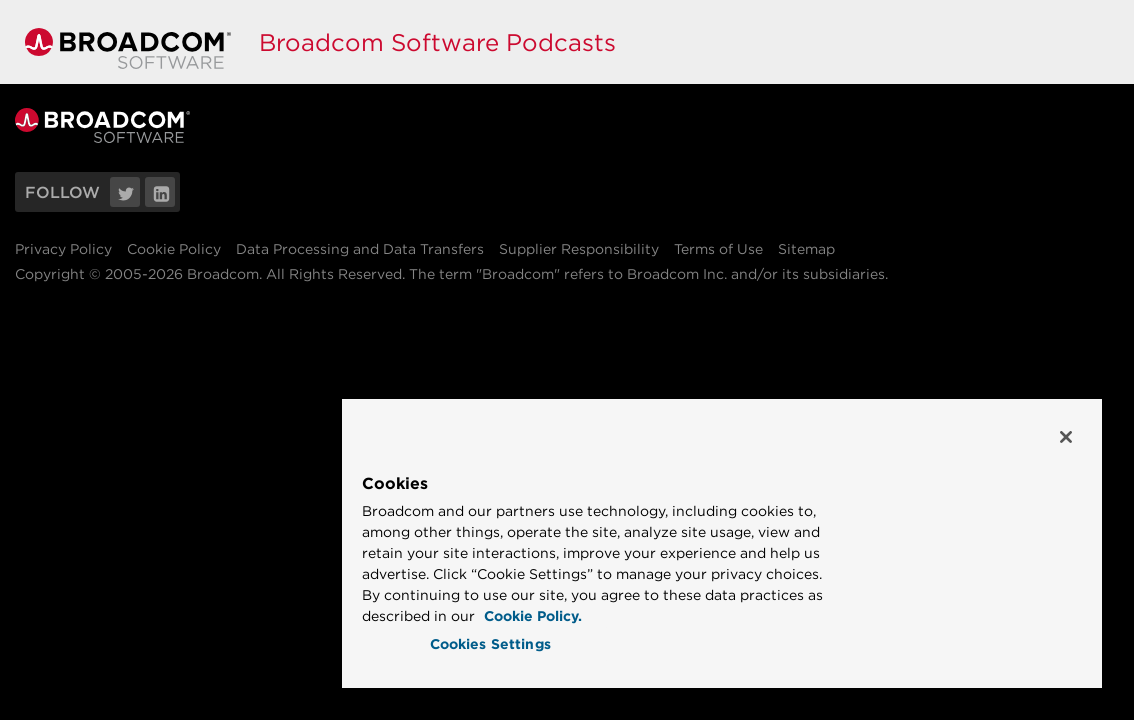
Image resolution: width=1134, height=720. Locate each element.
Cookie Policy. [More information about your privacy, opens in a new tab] (720, 616)
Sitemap (806, 249)
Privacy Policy (63, 249)
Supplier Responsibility (579, 249)
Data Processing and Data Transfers (360, 249)
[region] (773, 532)
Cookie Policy (174, 249)
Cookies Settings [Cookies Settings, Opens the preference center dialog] (572, 644)
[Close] (1066, 416)
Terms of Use (718, 249)
